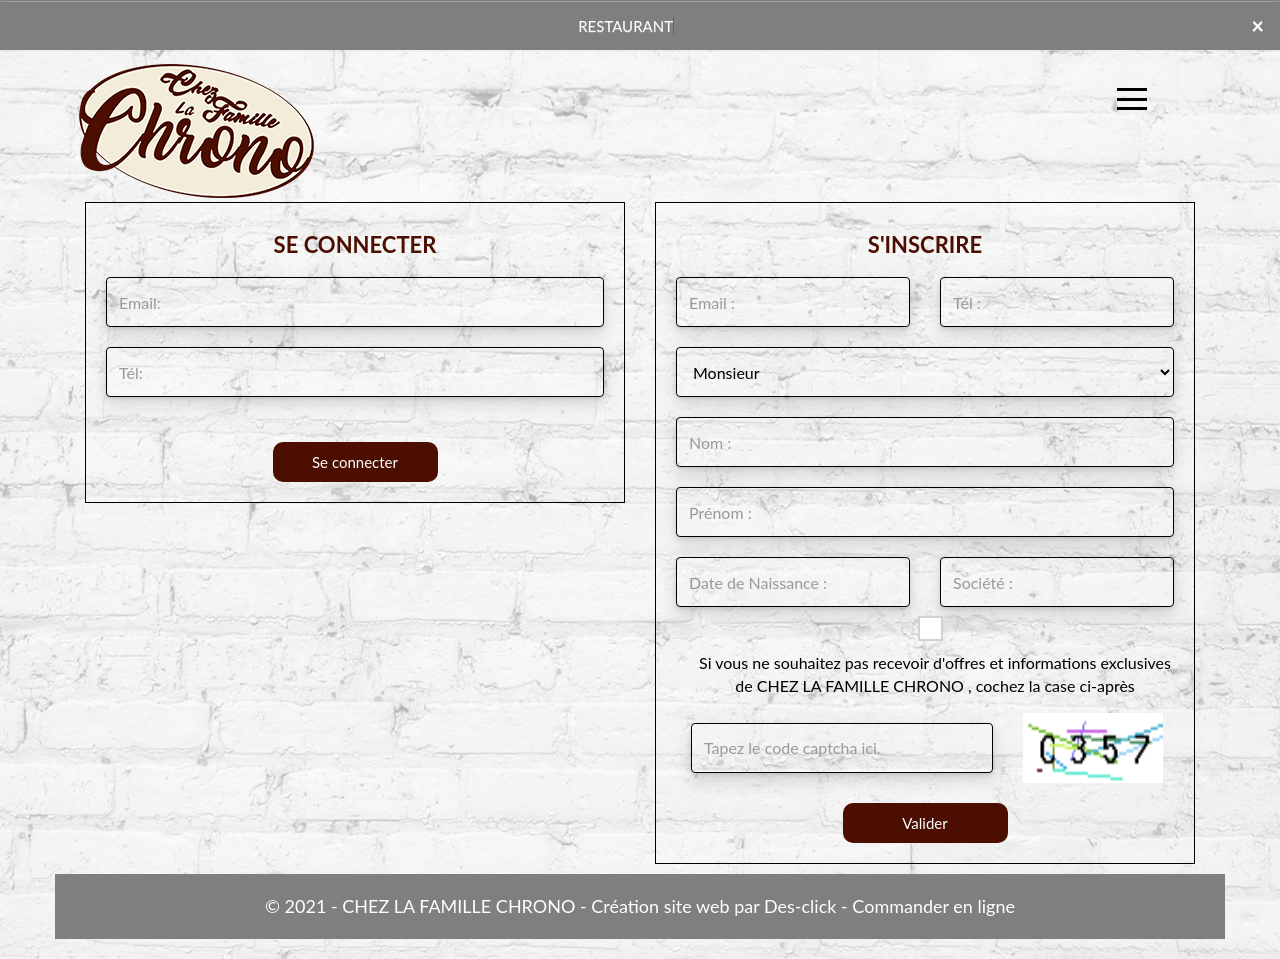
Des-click (800, 906)
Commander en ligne (933, 906)
